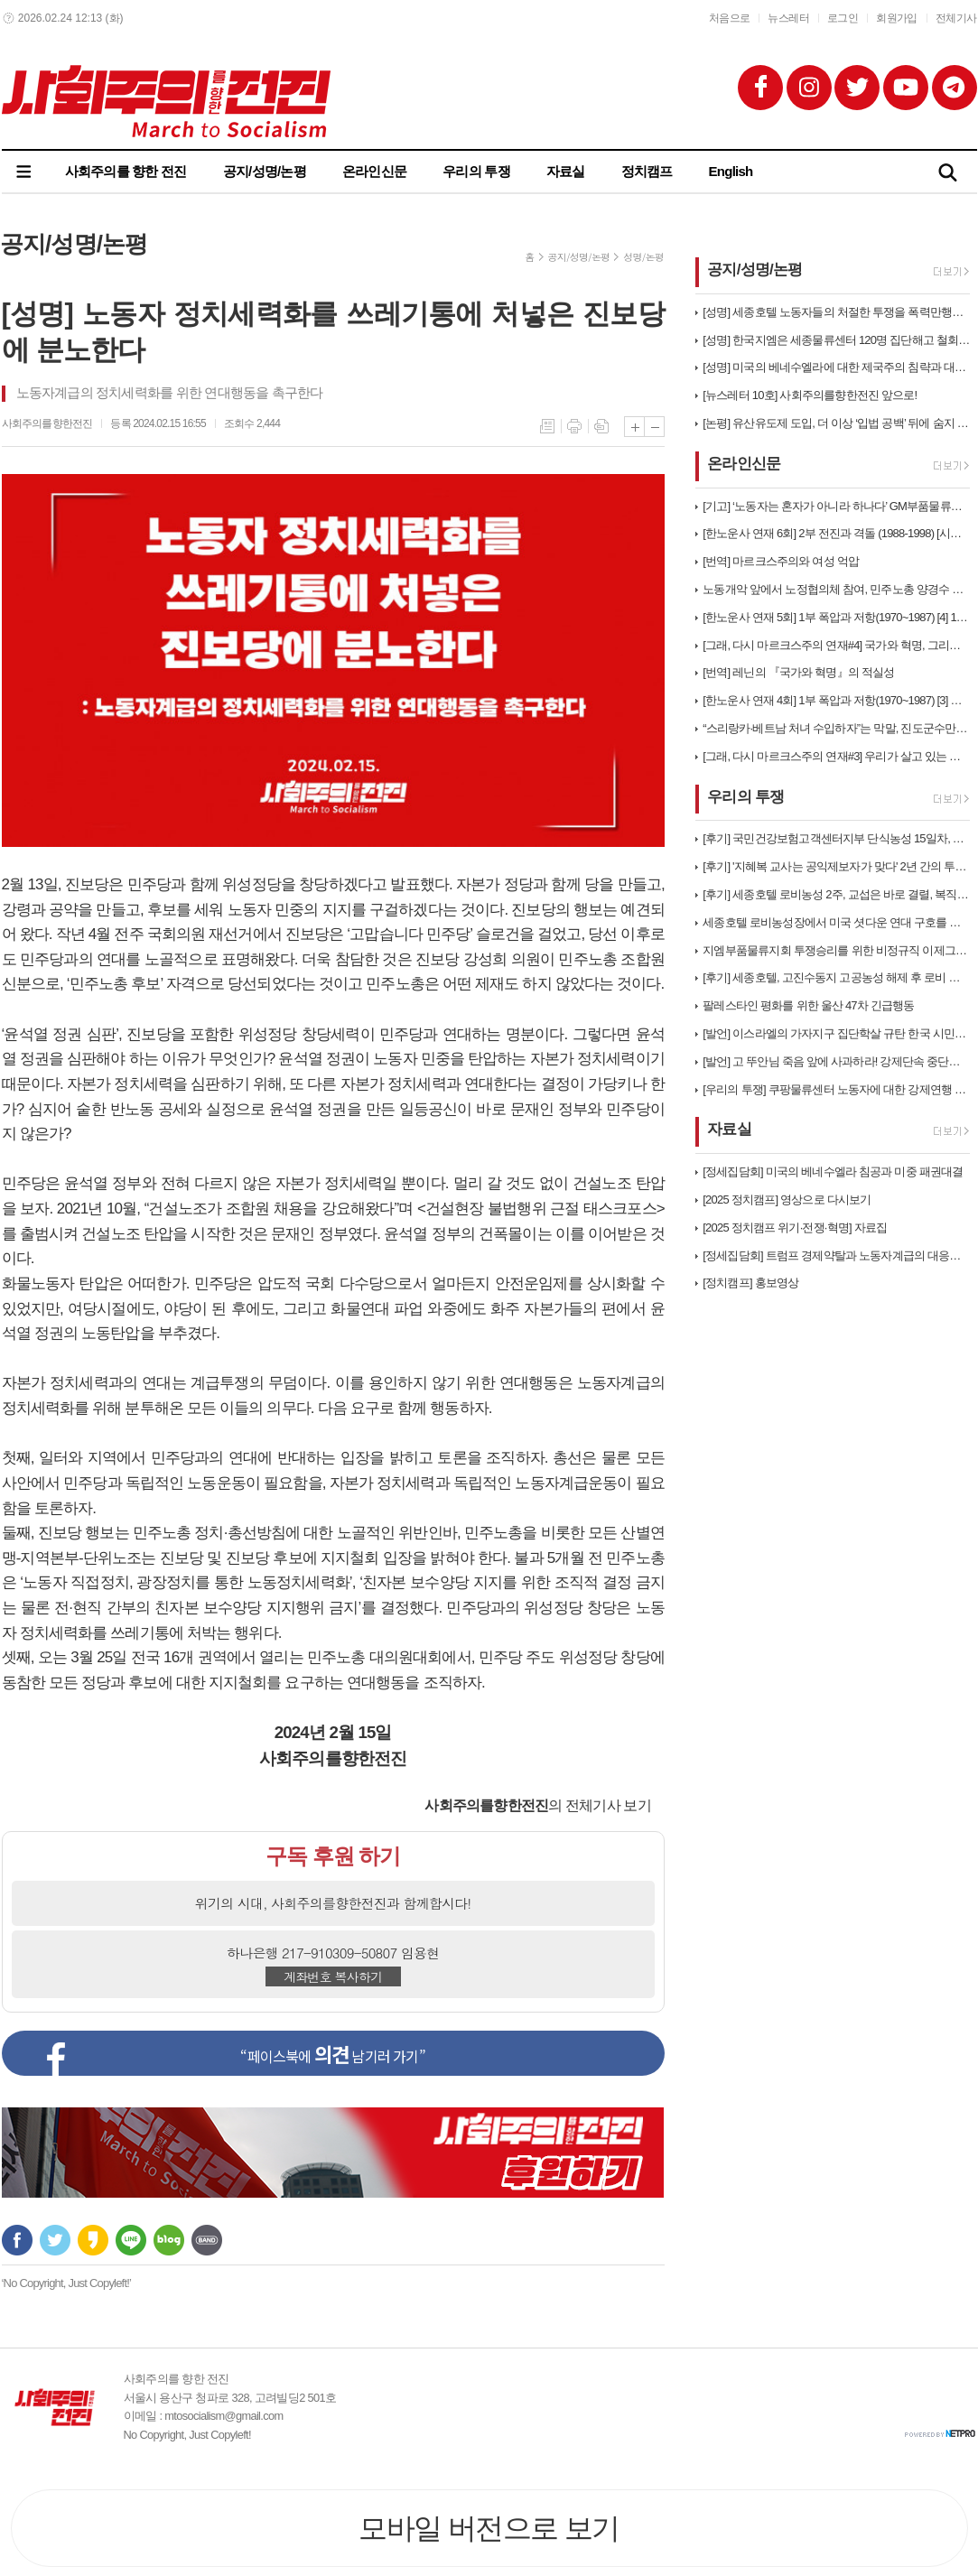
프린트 (574, 426)
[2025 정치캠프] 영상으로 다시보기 (787, 1199)
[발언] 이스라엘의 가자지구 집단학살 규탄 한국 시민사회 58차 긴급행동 (836, 1033)
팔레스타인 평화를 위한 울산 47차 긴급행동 (808, 1005)
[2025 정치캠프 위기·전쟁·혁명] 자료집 (795, 1227)
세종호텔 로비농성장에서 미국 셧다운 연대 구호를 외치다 (836, 922)
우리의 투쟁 (476, 171)
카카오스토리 (93, 2240)
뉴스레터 (788, 18)
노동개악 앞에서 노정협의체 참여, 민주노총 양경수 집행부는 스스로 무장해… (836, 589)
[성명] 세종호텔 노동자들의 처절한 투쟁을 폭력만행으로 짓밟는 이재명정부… (836, 312)
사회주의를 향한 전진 (126, 171)
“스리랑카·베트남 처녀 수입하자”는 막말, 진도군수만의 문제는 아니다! (836, 728)
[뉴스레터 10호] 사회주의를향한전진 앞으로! (810, 395)
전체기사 (956, 18)
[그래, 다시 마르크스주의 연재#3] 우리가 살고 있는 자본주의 (836, 756)
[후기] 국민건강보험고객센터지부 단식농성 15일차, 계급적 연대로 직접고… (836, 838)
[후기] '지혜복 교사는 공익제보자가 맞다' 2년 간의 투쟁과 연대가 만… (836, 866)
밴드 (206, 2240)
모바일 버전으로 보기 (489, 2528)
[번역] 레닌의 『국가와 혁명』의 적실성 (798, 672)
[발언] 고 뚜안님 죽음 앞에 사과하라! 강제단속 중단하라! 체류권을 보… (836, 1061)
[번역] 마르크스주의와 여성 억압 (781, 561)
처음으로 (729, 18)
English (731, 171)
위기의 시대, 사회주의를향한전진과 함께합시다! (333, 1902)
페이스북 (17, 2240)
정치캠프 (647, 171)
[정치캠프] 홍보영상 (750, 1282)
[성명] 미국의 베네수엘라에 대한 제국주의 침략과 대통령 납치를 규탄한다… (836, 367)
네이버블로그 (169, 2240)
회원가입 (896, 18)
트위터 (55, 2240)
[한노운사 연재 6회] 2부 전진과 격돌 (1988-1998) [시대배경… (836, 533)
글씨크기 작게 (654, 426)
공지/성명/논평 (264, 171)
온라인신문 (374, 171)
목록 (547, 426)
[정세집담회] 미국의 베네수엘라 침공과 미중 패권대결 (833, 1171)
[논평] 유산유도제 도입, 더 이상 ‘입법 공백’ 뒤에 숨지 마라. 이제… (836, 423)
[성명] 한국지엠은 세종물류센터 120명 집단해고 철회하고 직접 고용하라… (836, 340)
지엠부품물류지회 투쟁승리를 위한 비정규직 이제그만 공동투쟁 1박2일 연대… (836, 950)
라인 (131, 2240)
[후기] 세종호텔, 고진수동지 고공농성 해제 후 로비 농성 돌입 (836, 977)
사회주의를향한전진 (47, 423)
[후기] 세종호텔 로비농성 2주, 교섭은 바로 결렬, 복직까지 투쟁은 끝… (836, 894)
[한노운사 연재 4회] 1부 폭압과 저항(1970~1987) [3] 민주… (836, 700)
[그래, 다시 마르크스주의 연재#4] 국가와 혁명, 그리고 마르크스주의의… (836, 645)
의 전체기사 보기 (537, 1805)
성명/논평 (643, 257)
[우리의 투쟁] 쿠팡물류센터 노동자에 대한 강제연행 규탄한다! (836, 1089)
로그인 (842, 18)
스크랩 (601, 426)
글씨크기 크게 (634, 426)
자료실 (565, 171)
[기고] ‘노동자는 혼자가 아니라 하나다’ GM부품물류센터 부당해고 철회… (836, 506)
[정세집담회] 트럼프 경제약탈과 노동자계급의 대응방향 (836, 1255)
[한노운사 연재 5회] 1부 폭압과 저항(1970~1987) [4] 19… (836, 617)
